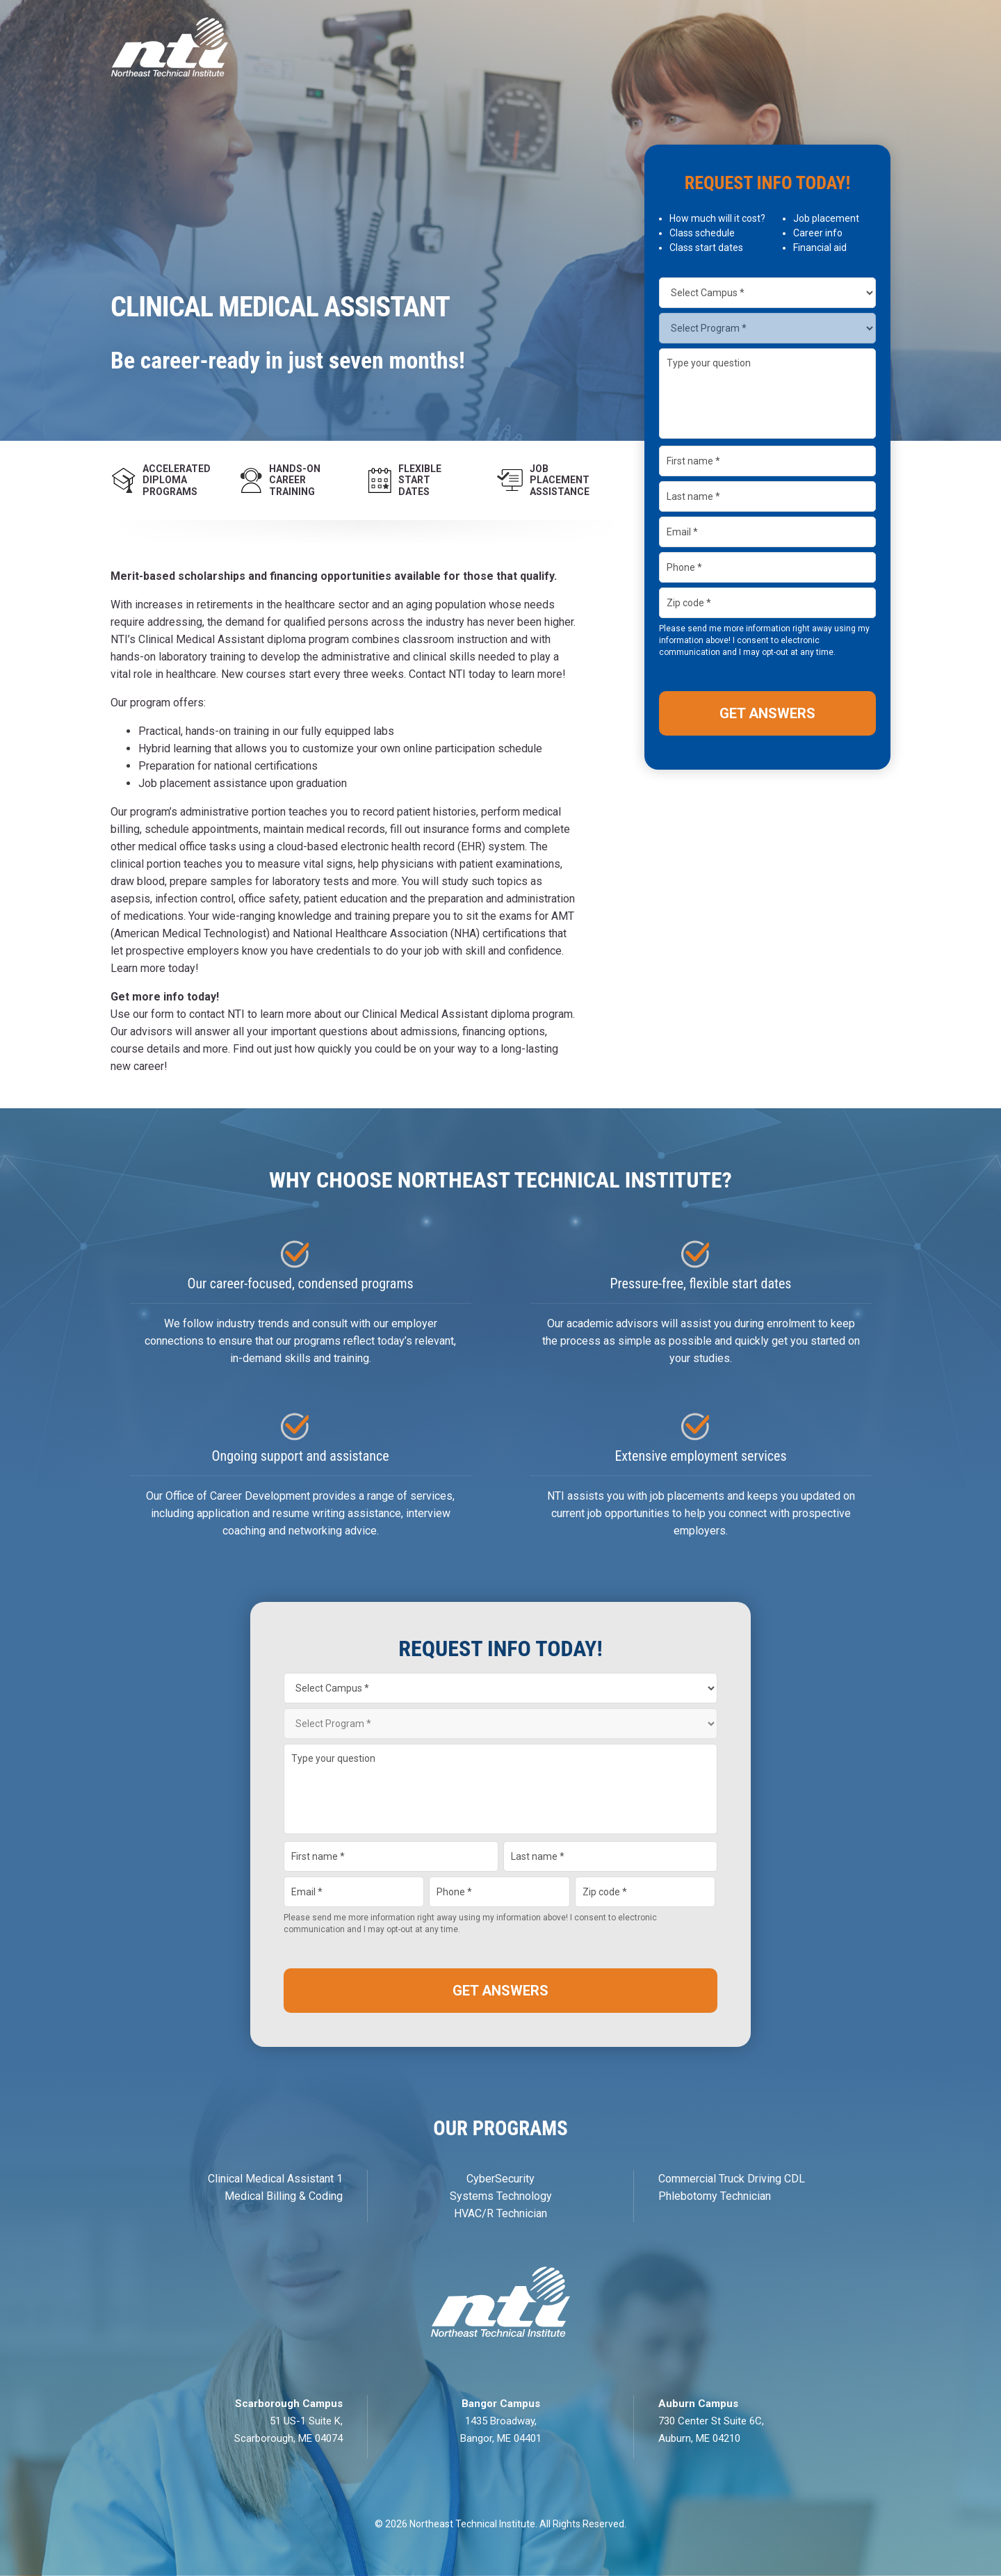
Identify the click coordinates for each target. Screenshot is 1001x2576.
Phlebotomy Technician (714, 2196)
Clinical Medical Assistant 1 (275, 2178)
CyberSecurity (500, 2178)
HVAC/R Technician (500, 2213)
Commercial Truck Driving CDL (731, 2178)
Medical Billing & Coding (284, 2196)
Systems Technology (501, 2196)
